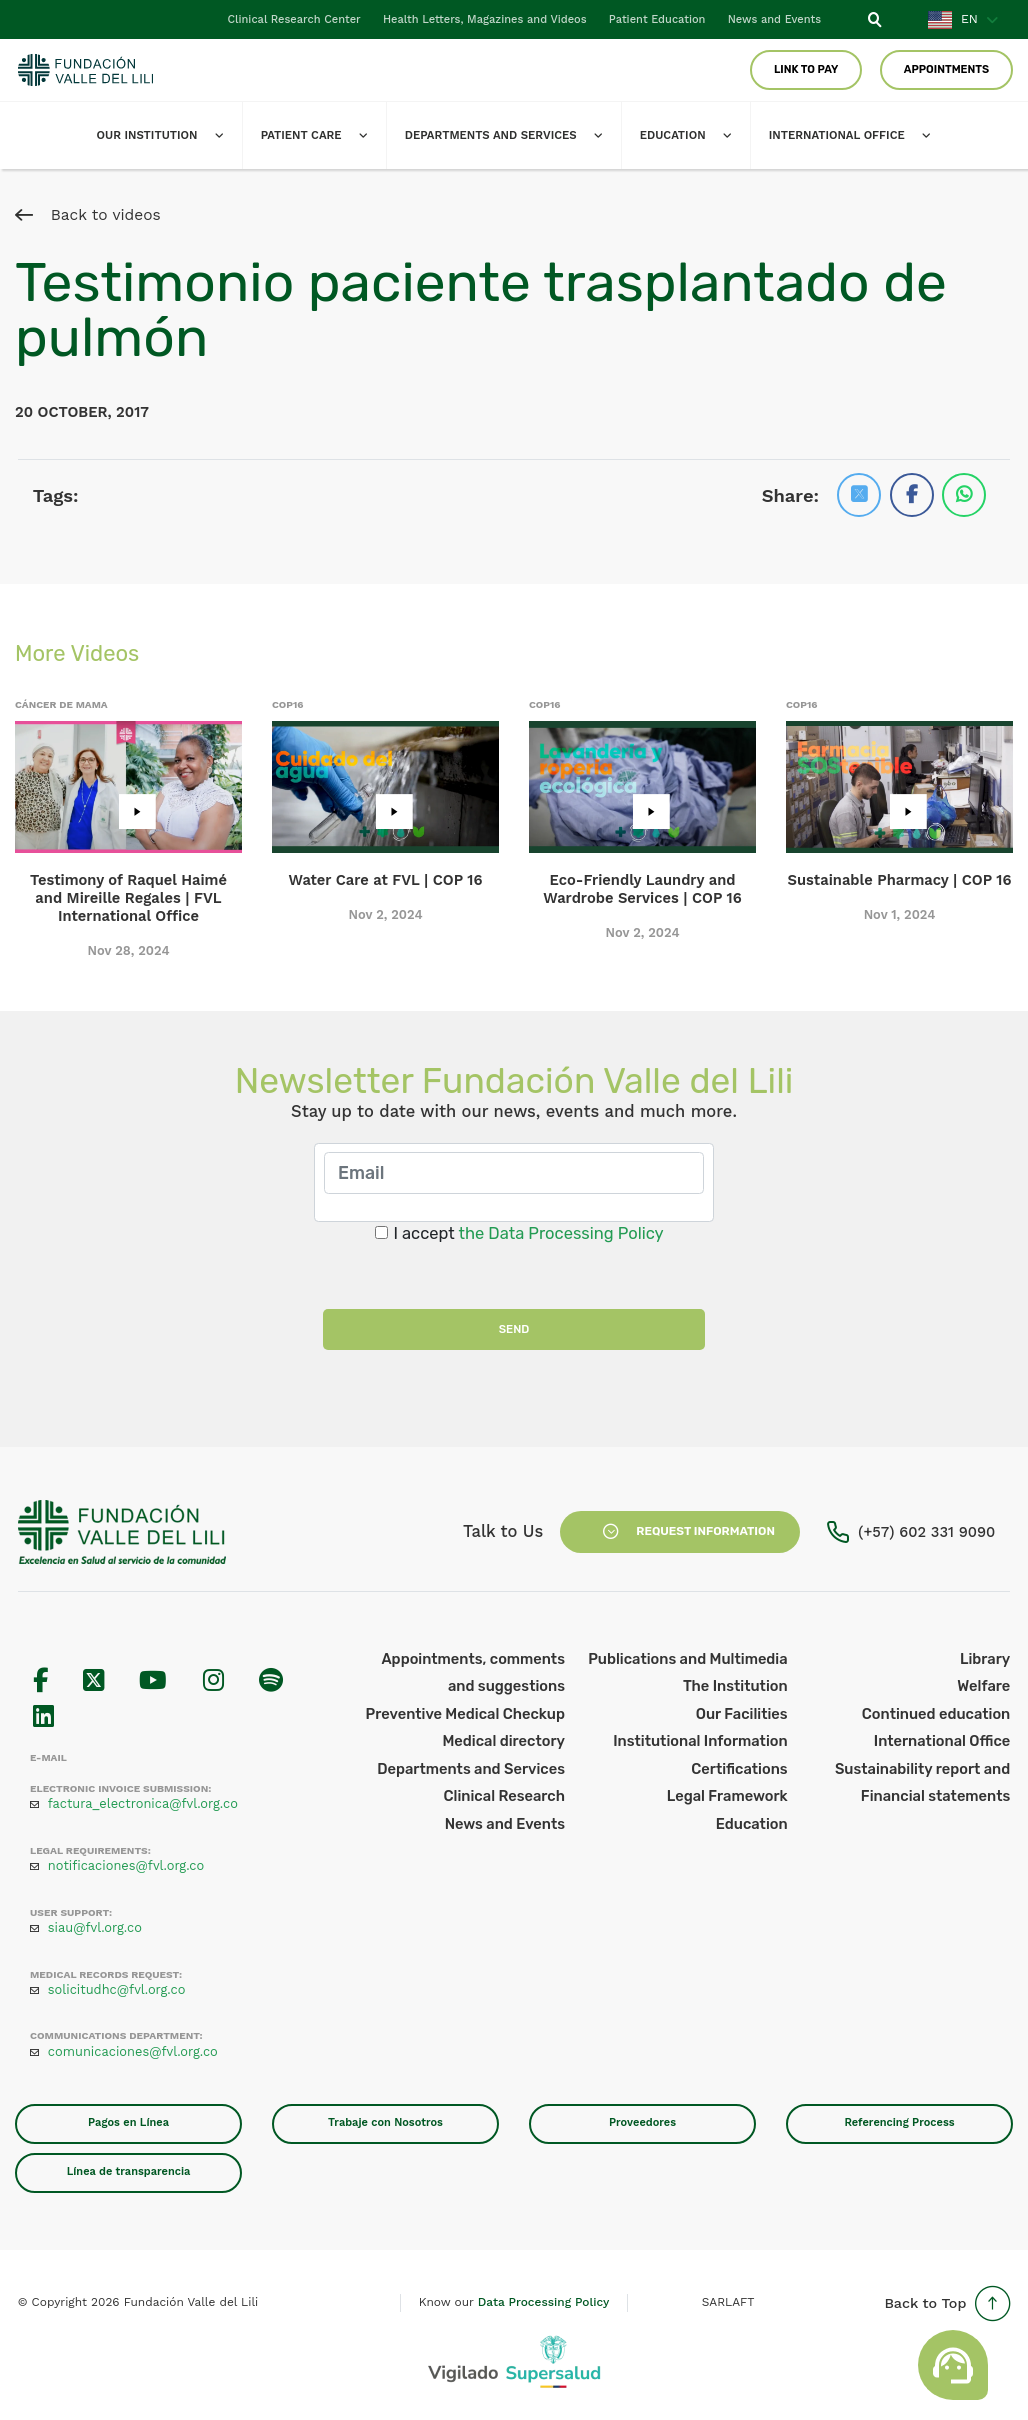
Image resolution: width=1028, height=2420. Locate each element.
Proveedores (642, 2122)
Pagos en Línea (128, 2122)
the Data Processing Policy (561, 1233)
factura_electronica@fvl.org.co (143, 1803)
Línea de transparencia (129, 2171)
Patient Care (317, 135)
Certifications (739, 1769)
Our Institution (160, 135)
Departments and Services (513, 135)
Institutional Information (700, 1741)
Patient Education (654, 19)
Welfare (983, 1686)
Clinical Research (504, 1796)
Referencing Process (899, 2122)
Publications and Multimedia (688, 1659)
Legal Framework (727, 1796)
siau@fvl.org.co (95, 1927)
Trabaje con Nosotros (385, 2122)
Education (699, 135)
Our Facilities (742, 1714)
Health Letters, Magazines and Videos (481, 19)
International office (868, 135)
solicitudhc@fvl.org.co (117, 1989)
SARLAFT (728, 2302)
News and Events (773, 19)
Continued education (936, 1714)
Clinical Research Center (289, 19)
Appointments (946, 69)
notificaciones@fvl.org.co (126, 1865)
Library (985, 1659)
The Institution (735, 1686)
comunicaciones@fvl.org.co (133, 2051)
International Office (942, 1741)
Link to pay (804, 69)
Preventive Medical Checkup (465, 1714)
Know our (514, 2302)
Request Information (680, 1532)
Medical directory (503, 1741)
